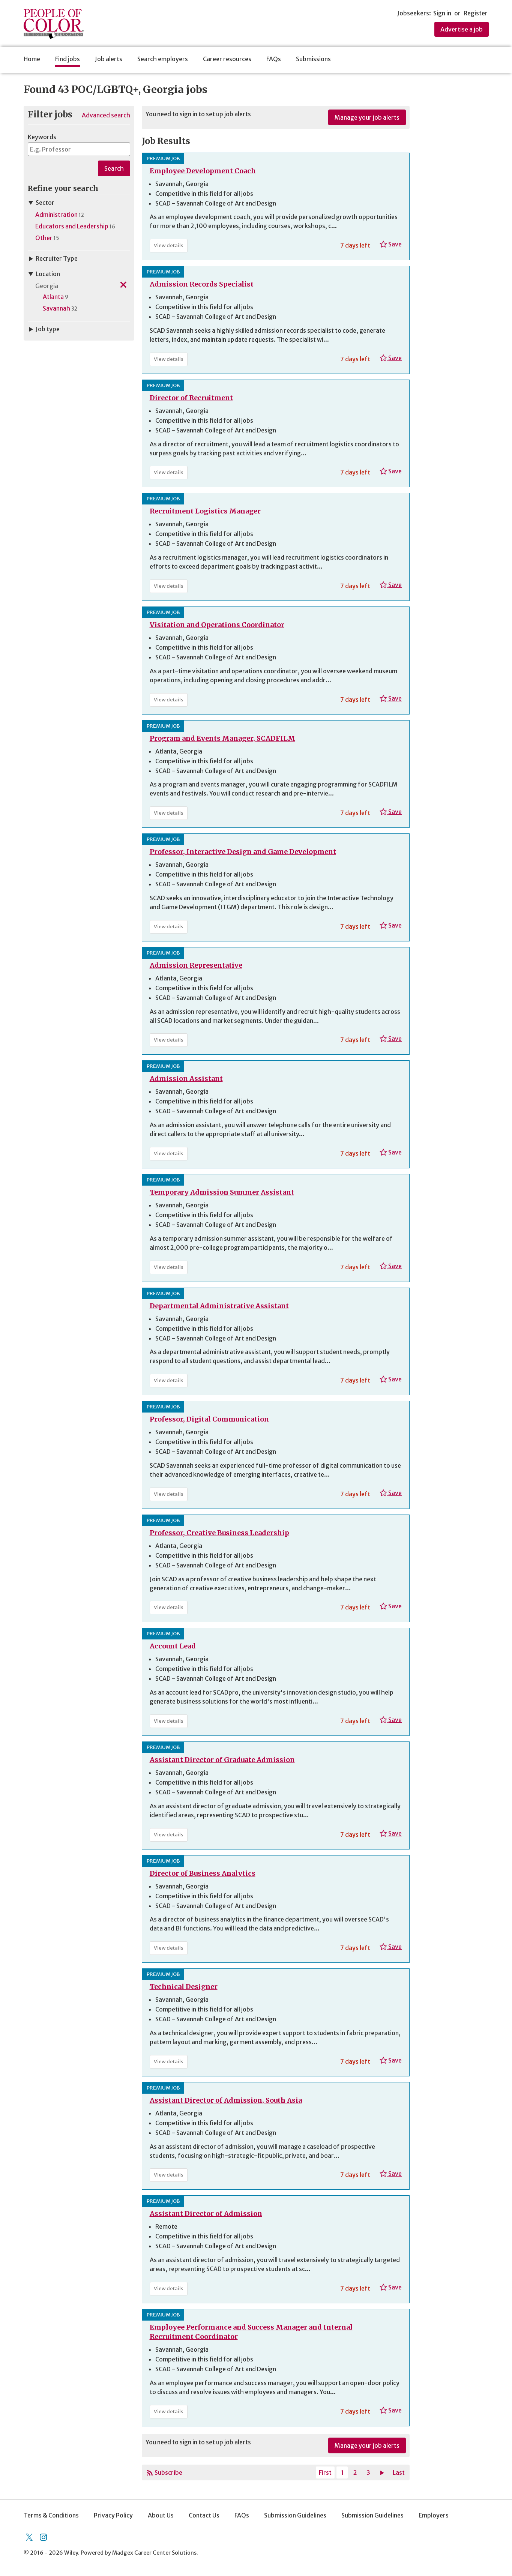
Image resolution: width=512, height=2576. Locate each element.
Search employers (162, 59)
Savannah (56, 308)
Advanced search (106, 115)
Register (476, 13)
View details (171, 246)
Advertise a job (461, 29)
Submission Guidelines (295, 2515)
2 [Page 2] (355, 2472)
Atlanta (53, 296)
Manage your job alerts (367, 117)
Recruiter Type (53, 258)
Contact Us (204, 2515)
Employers (434, 2515)
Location (44, 274)
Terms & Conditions (51, 2515)
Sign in (442, 13)
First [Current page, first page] (325, 2472)
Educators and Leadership (71, 226)
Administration (56, 214)
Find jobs (67, 59)
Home (32, 59)
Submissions (313, 59)
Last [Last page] (399, 2472)
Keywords (42, 137)
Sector (41, 202)
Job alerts (108, 59)
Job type (44, 329)
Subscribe (168, 2472)
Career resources (227, 59)
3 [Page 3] (368, 2472)
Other (44, 238)
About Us (161, 2515)
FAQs (273, 59)
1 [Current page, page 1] (342, 2472)
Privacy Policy (113, 2515)
